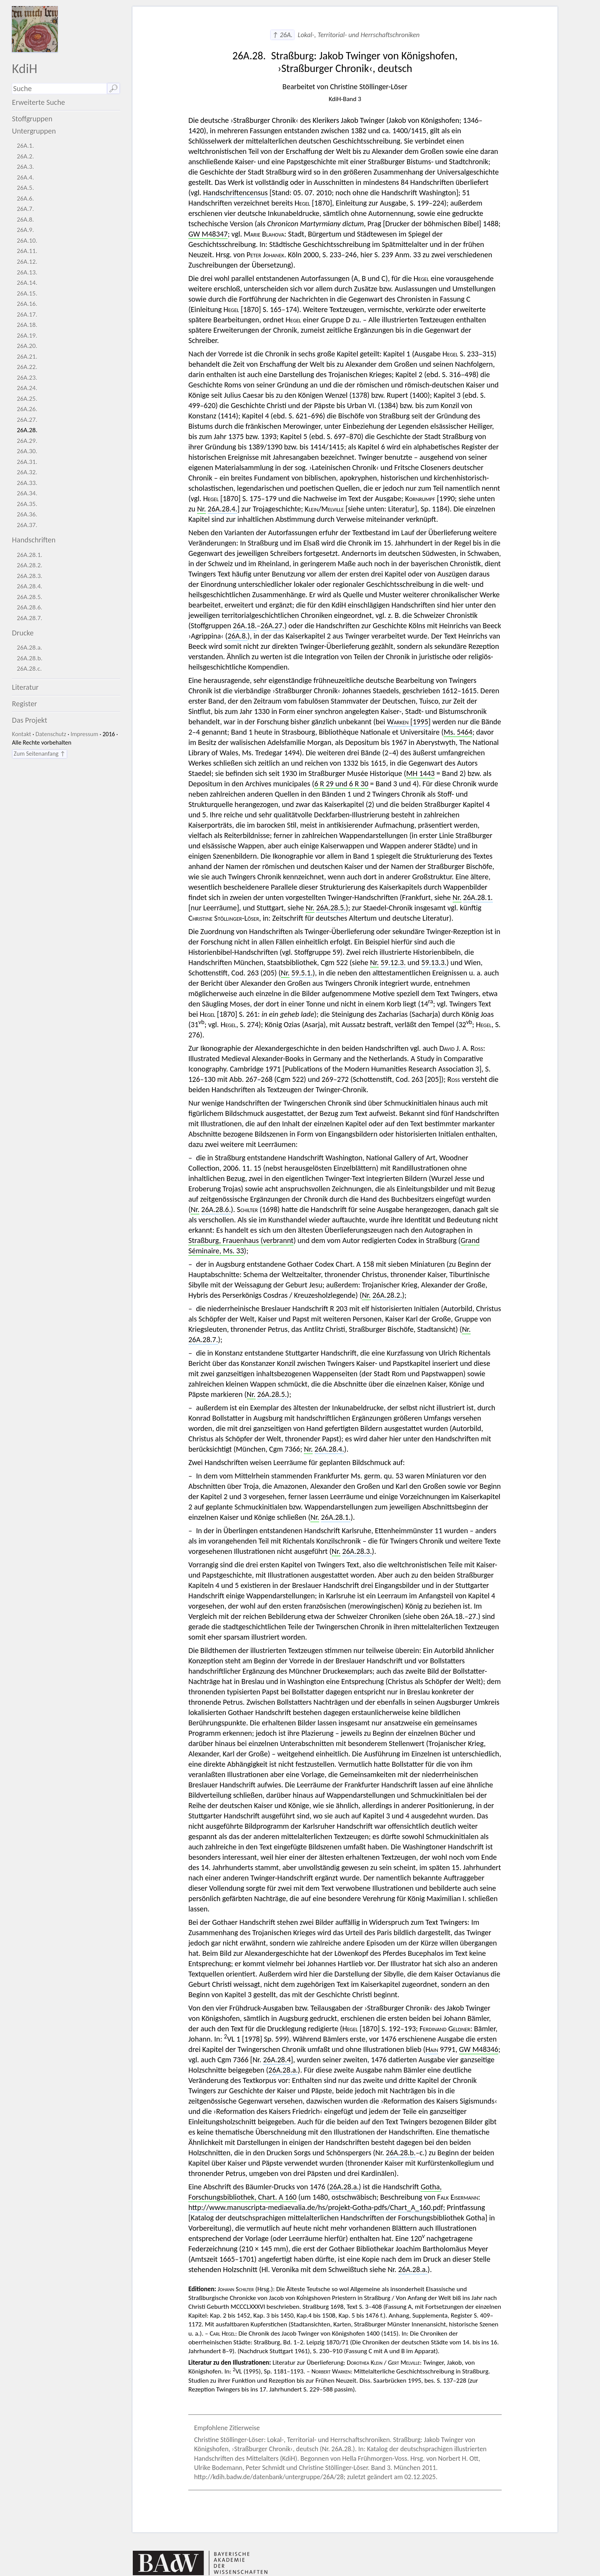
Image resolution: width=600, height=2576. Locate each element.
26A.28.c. (29, 669)
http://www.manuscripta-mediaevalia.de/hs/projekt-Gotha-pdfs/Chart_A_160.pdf (315, 2207)
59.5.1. (302, 972)
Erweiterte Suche (38, 102)
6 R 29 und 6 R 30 (341, 783)
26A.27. (27, 420)
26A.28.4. (29, 586)
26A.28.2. (29, 565)
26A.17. (27, 314)
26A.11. (27, 251)
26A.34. (27, 493)
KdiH (24, 68)
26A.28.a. (29, 648)
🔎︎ (113, 88)
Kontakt (21, 734)
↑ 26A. (282, 35)
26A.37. (27, 525)
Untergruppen (34, 131)
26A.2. (25, 156)
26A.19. (27, 336)
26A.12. (27, 262)
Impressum (84, 734)
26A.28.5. (29, 597)
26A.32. (27, 472)
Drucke (23, 632)
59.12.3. (393, 962)
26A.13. (27, 272)
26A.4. (25, 177)
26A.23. (27, 378)
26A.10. (27, 241)
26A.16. (27, 304)
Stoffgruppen (32, 118)
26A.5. (25, 188)
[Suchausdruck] (59, 88)
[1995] (408, 721)
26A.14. (27, 283)
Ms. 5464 (457, 732)
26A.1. (25, 146)
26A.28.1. (29, 555)
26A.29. (27, 441)
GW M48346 (479, 2049)
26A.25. (27, 399)
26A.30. (27, 451)
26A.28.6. (29, 607)
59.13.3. (434, 962)
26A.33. (27, 483)
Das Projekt (29, 720)
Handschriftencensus (235, 192)
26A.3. (25, 167)
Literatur (25, 687)
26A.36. (27, 514)
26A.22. (27, 367)
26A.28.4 (276, 2059)
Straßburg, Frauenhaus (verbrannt (240, 1240)
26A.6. (25, 198)
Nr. (201, 508)
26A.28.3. (29, 576)
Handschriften (33, 539)
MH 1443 (420, 773)
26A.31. (27, 462)
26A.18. (27, 325)
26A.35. (27, 504)
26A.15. (27, 293)
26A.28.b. (29, 658)
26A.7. (25, 209)
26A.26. (27, 409)
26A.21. (27, 357)
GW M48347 (208, 233)
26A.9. (25, 230)
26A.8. (25, 220)
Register (24, 703)
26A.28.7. (29, 618)
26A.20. (27, 346)
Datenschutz (51, 734)
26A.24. (27, 388)
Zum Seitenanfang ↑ (39, 753)
